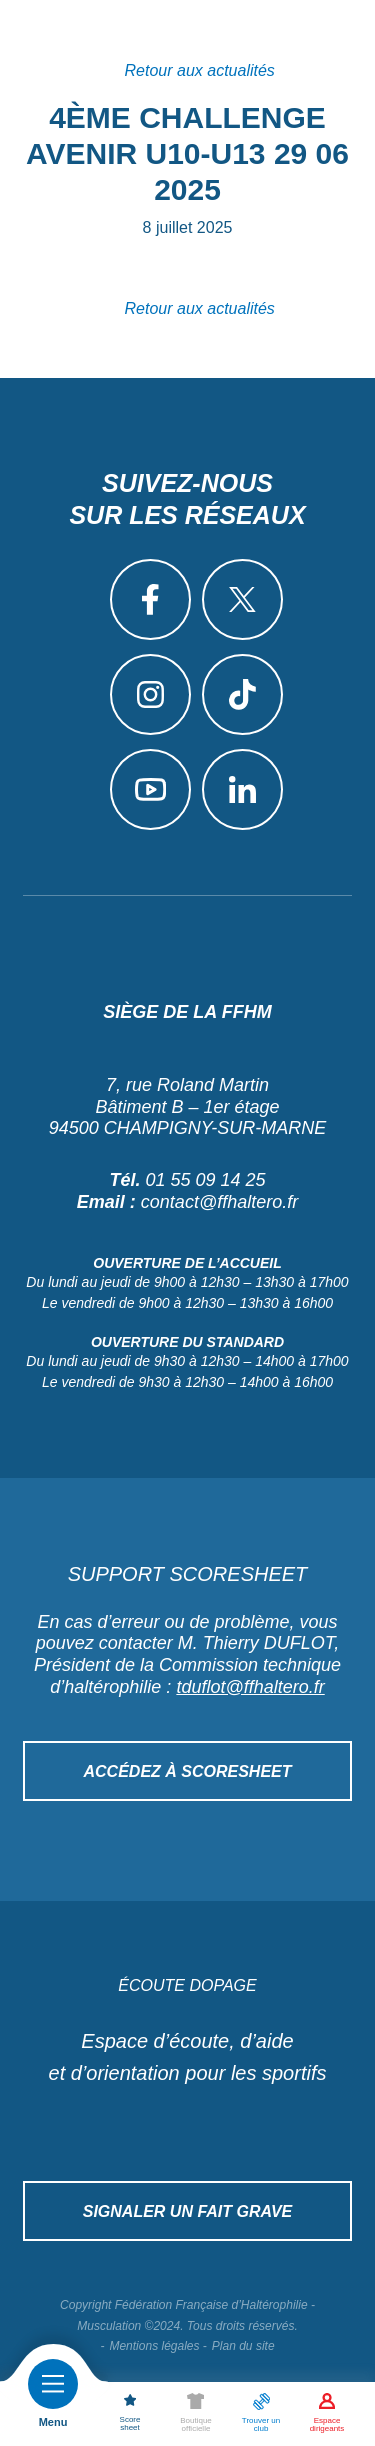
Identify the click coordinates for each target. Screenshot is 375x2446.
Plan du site (243, 2346)
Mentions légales (154, 2346)
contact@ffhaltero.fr (219, 1202)
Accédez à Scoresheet (187, 1771)
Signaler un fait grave (188, 2211)
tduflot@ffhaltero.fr (250, 1687)
